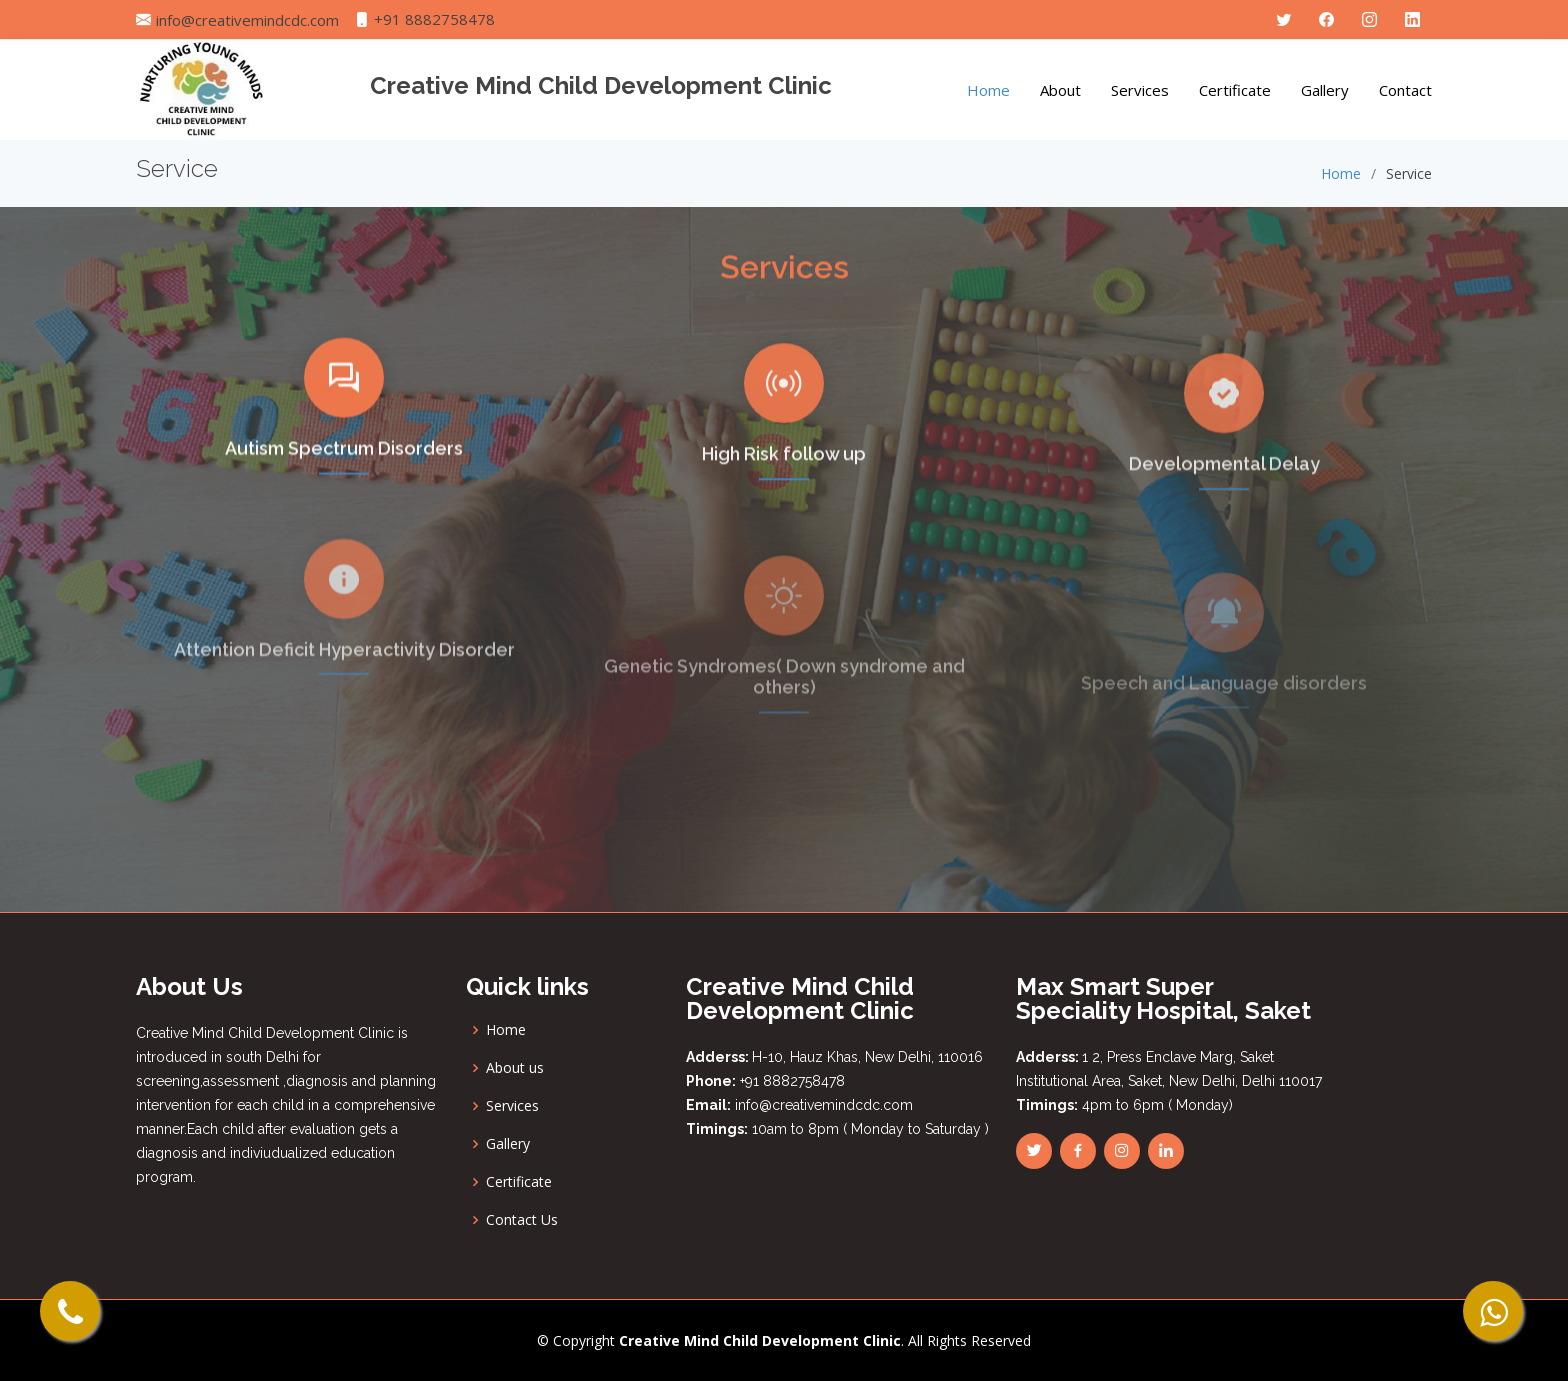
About (1060, 90)
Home (988, 90)
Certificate (1235, 90)
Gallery (1325, 90)
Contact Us (522, 1220)
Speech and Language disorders (1224, 713)
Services (1140, 90)
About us (515, 1068)
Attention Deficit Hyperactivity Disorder (344, 684)
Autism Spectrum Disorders (344, 468)
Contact (1405, 90)
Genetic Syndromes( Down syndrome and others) (784, 711)
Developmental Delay (1224, 495)
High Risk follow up (784, 480)
